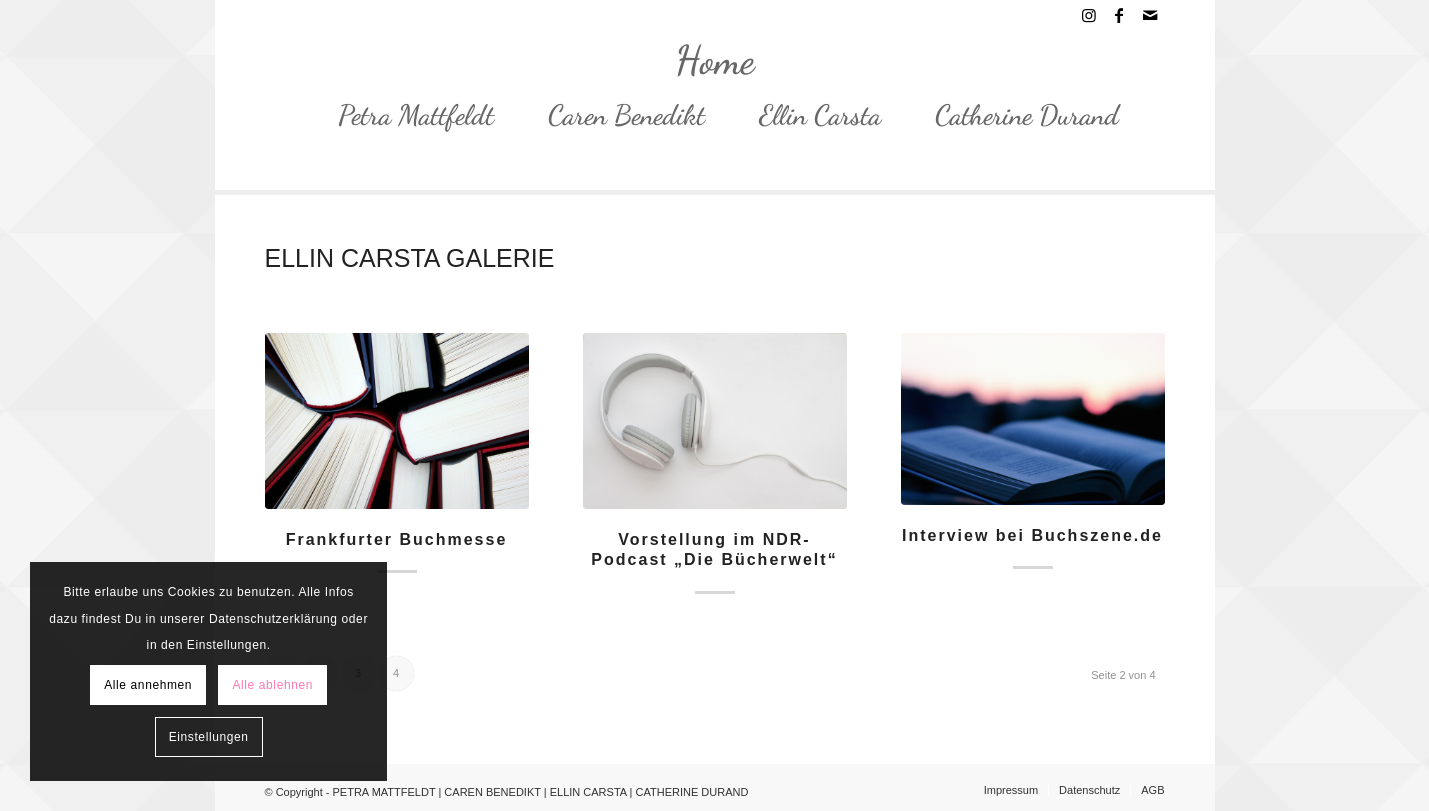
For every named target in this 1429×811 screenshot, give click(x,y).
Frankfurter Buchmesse (397, 539)
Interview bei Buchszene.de (1032, 535)
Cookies (192, 592)
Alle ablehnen (272, 685)
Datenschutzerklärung (273, 619)
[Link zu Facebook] (1119, 15)
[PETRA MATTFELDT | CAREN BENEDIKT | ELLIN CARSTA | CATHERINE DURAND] (715, 60)
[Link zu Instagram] (1089, 15)
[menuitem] (402, 115)
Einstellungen (209, 737)
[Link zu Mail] (1150, 15)
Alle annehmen (148, 685)
